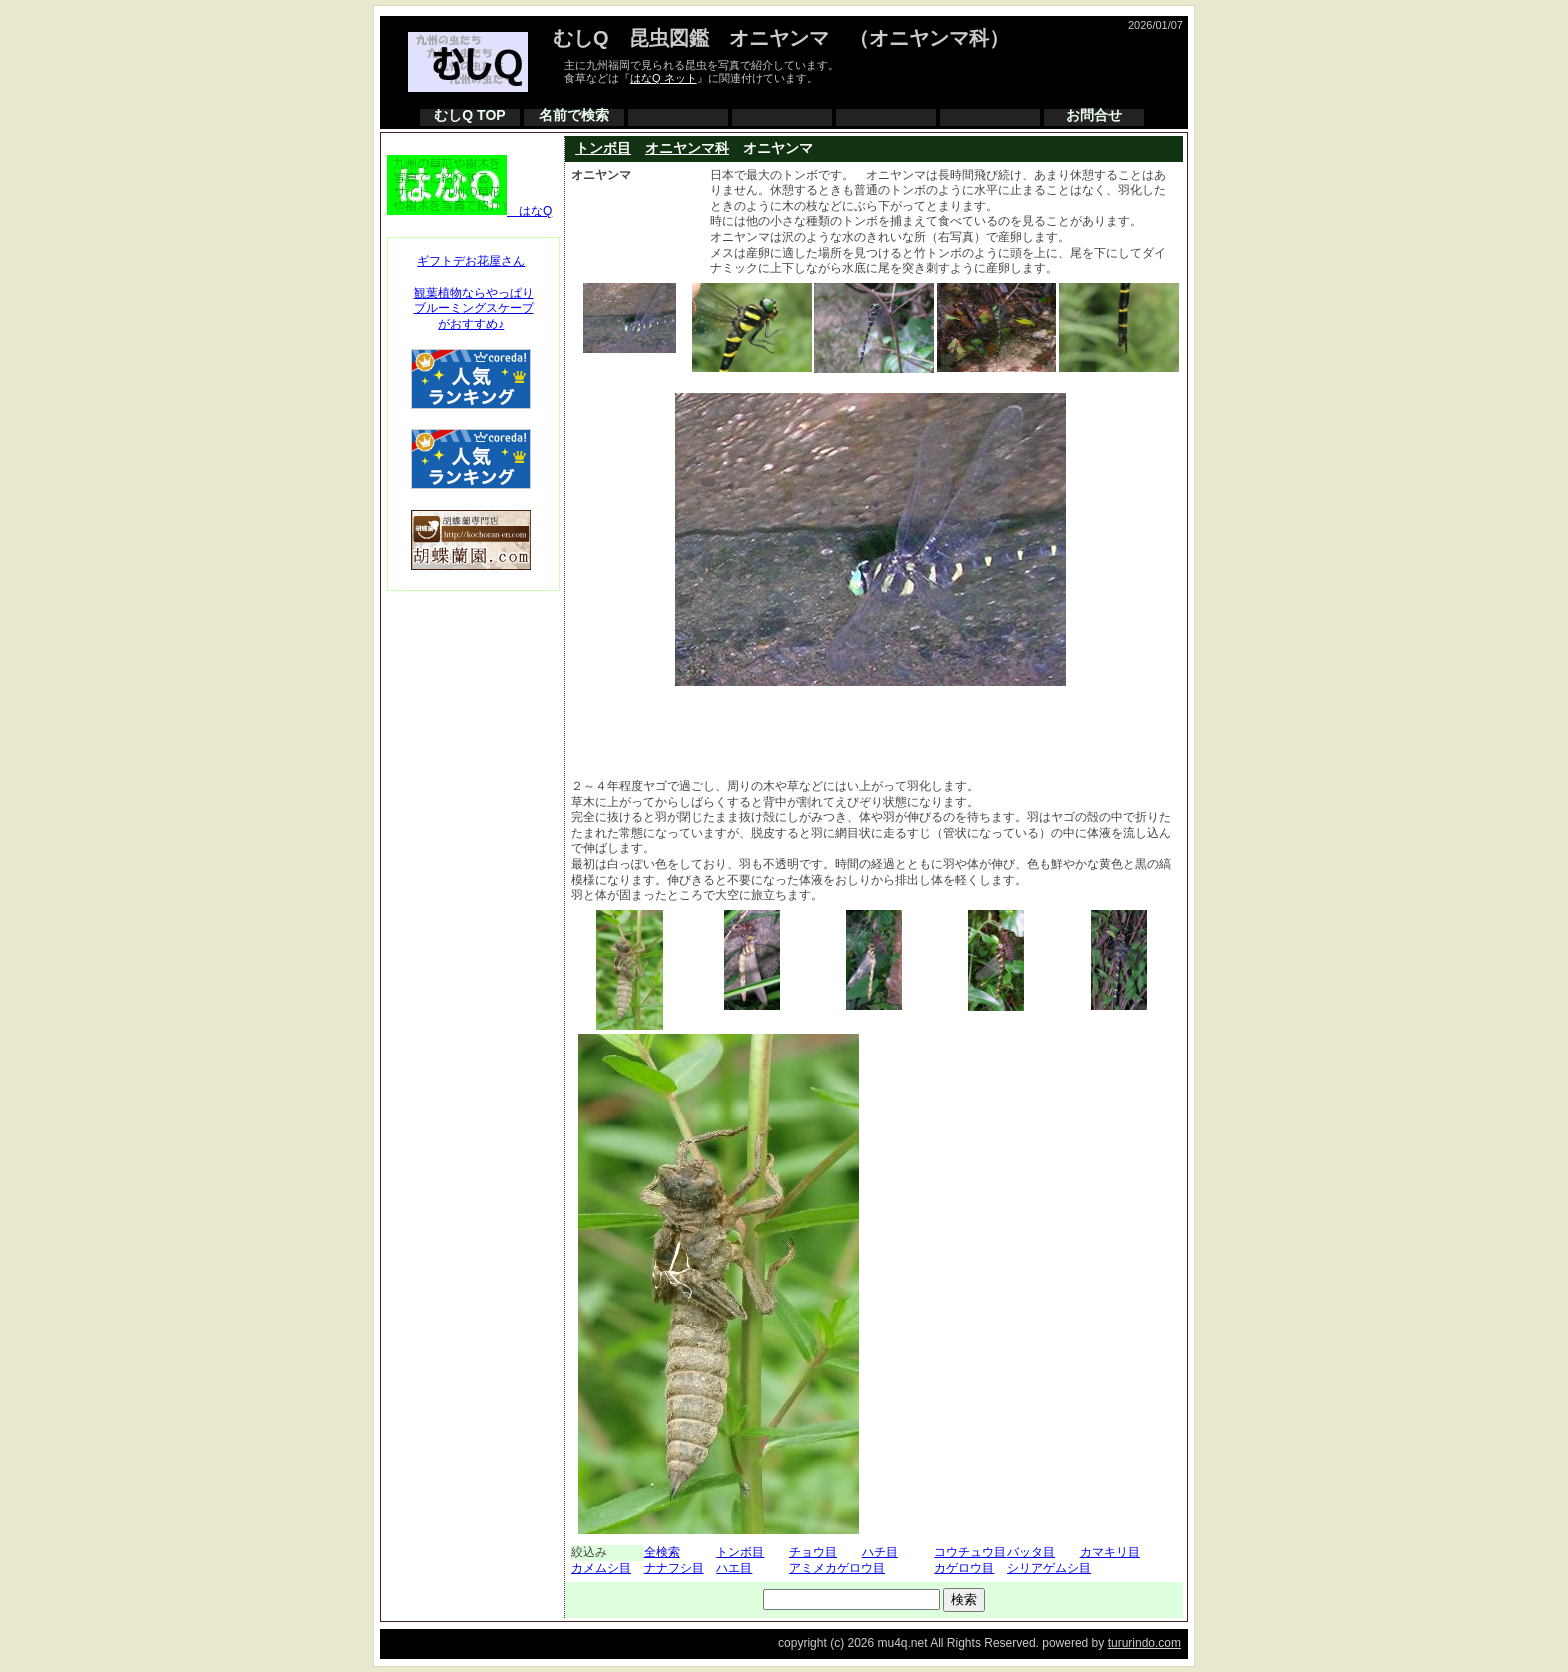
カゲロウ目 (964, 1568)
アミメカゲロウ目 (837, 1568)
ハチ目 (880, 1552)
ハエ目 (734, 1568)
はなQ (469, 211)
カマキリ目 (1110, 1552)
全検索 (662, 1552)
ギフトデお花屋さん (471, 261)
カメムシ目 (601, 1568)
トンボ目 (603, 148)
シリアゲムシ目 (1049, 1568)
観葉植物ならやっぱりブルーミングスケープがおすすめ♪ (474, 308)
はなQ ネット (663, 78)
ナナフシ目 (674, 1568)
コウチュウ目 (970, 1552)
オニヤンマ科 (687, 148)
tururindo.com (1144, 1643)
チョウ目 (813, 1552)
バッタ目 (1031, 1552)
